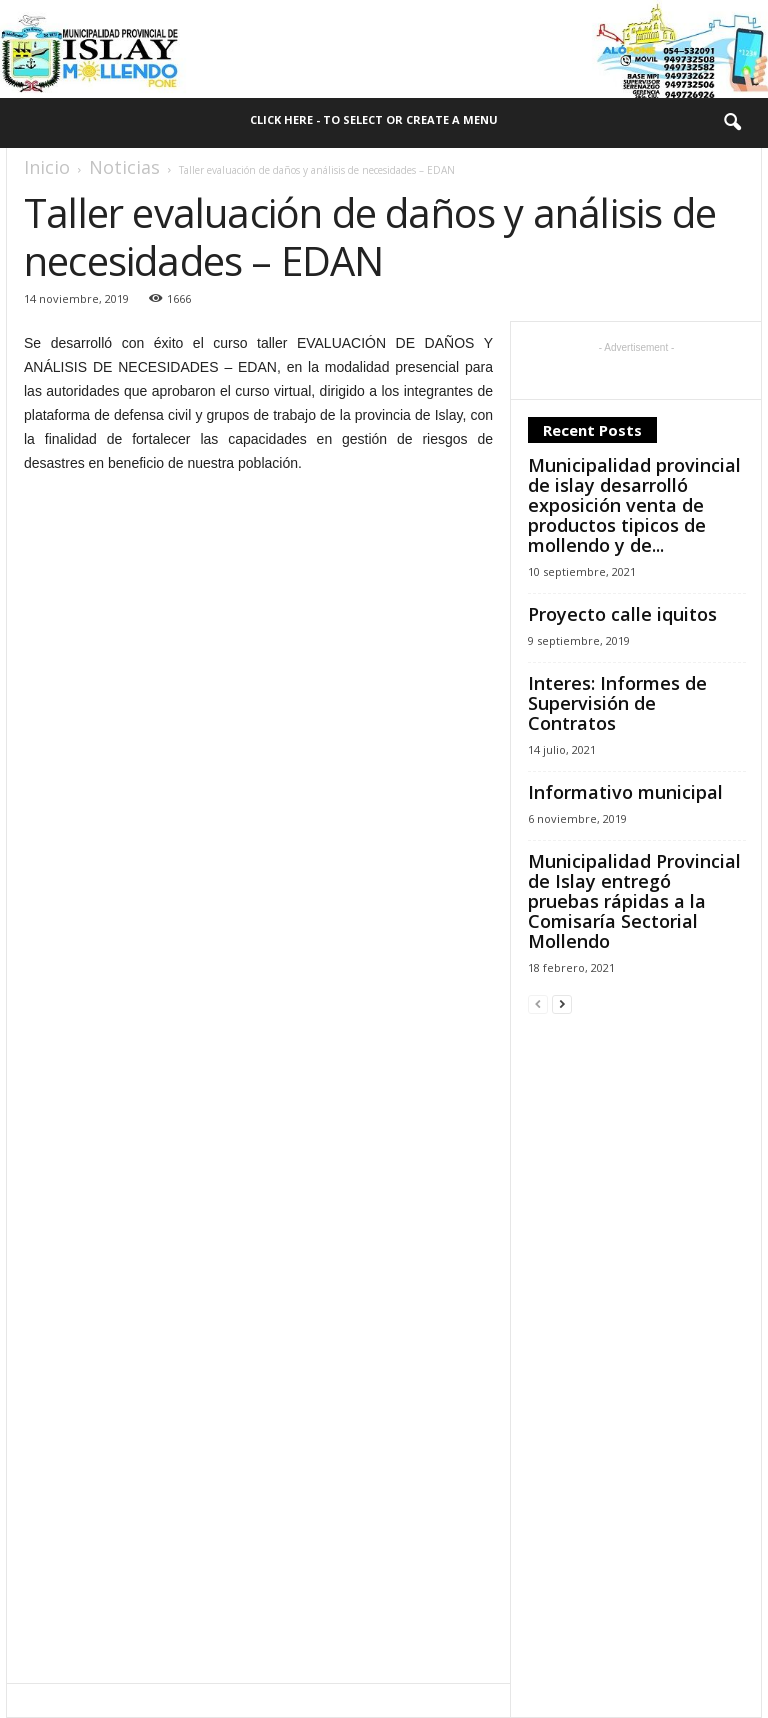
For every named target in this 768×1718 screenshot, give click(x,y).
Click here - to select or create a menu (374, 119)
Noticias (124, 167)
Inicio (47, 167)
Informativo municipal (625, 792)
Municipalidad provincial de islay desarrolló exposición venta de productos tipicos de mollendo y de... (634, 505)
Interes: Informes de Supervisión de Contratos (617, 703)
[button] (732, 123)
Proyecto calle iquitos (622, 614)
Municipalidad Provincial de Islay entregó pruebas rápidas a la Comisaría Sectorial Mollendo (634, 901)
